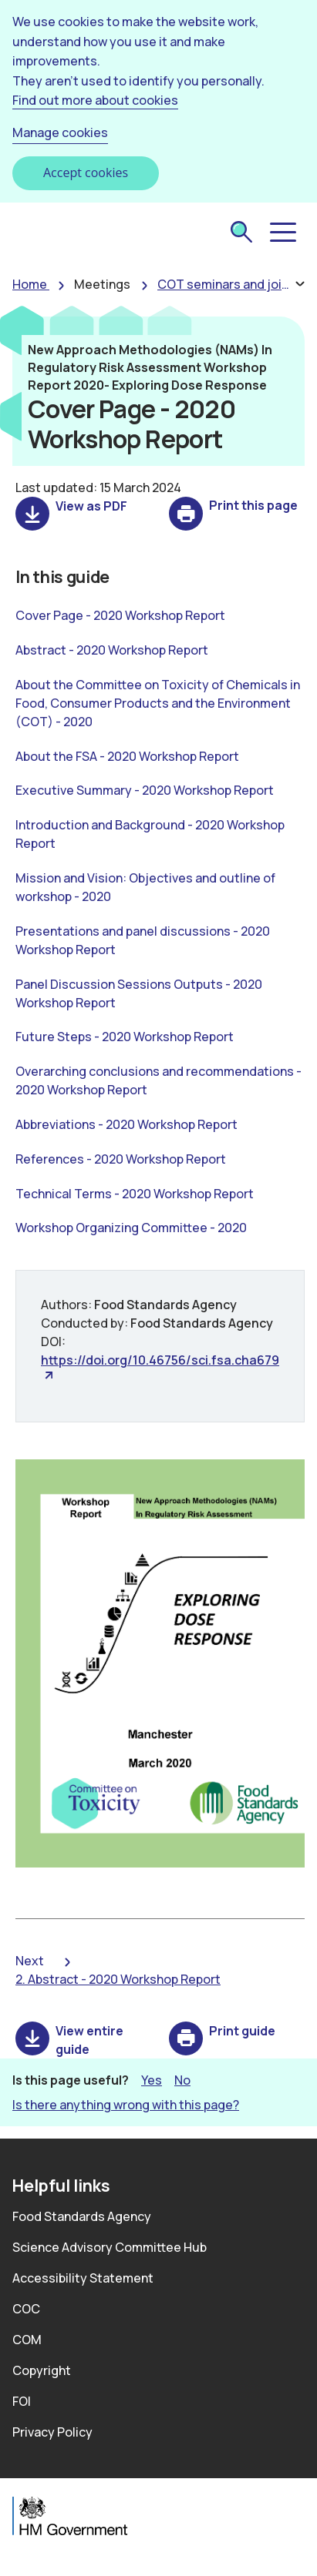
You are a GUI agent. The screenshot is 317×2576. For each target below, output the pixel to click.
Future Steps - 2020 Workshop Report (124, 1036)
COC (26, 2308)
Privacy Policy (52, 2432)
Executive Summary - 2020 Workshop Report (144, 790)
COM (27, 2339)
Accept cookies (85, 172)
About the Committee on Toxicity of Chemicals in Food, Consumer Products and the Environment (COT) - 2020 (157, 703)
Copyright (41, 2370)
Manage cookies (60, 132)
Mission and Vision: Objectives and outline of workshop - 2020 (145, 887)
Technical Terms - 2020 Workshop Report (134, 1193)
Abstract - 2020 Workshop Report (111, 649)
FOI (21, 2401)
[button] (281, 233)
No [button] (182, 2080)
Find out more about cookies (95, 100)
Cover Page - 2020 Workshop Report (120, 615)
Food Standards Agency (81, 2216)
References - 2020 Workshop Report (120, 1159)
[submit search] (241, 233)
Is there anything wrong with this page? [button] (125, 2104)
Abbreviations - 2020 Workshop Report (126, 1124)
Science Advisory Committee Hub (109, 2247)
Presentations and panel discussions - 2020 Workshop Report (142, 940)
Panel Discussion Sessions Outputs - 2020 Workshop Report (138, 993)
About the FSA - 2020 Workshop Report (127, 756)
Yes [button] (151, 2080)
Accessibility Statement (82, 2277)
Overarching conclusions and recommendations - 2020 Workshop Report (158, 1080)
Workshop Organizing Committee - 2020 (131, 1227)
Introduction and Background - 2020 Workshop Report (150, 834)
